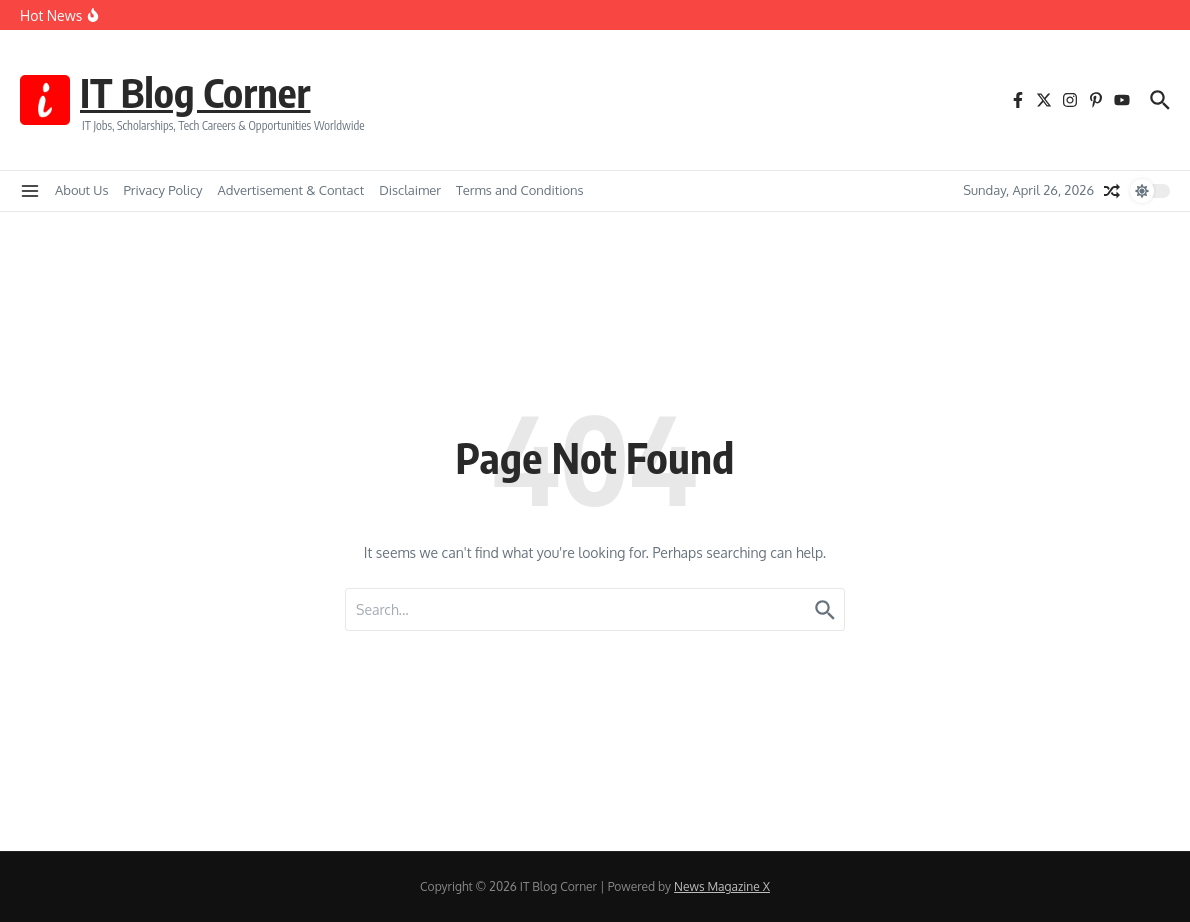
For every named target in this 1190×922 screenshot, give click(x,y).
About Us (82, 190)
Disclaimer (410, 190)
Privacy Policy (163, 190)
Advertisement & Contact (291, 190)
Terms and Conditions (520, 190)
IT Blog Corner (197, 92)
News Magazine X (722, 886)
